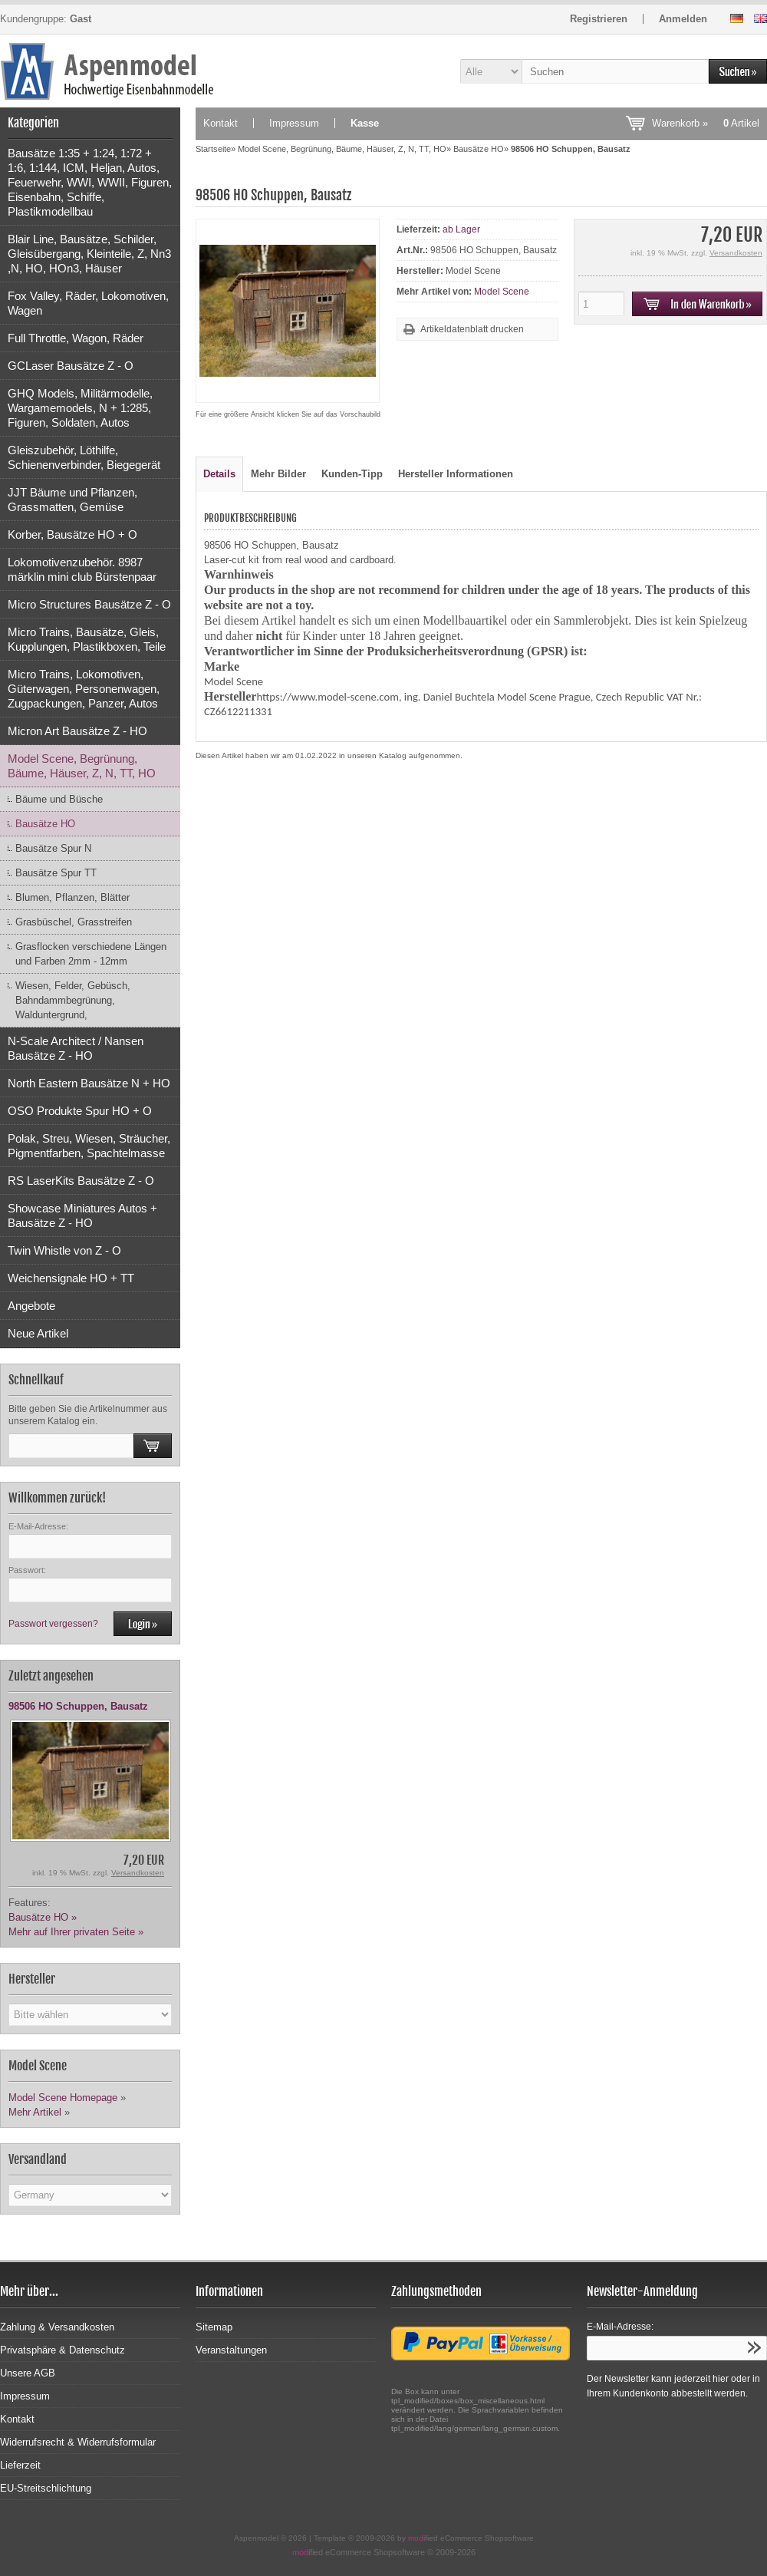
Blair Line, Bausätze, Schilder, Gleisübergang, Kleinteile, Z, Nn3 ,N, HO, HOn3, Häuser (89, 254)
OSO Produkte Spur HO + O (80, 1110)
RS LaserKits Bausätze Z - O (81, 1180)
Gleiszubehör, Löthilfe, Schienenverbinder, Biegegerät (84, 457)
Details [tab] (219, 474)
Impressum (294, 123)
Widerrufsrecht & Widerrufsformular (78, 2442)
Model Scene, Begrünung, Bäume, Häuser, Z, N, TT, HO (82, 766)
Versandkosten (137, 1873)
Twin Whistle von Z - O (64, 1250)
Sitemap (214, 2327)
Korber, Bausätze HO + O (72, 534)
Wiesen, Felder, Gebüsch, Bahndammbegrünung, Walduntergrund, (72, 1000)
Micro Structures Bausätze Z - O (89, 604)
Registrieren (598, 19)
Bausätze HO (45, 824)
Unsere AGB (27, 2373)
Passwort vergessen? (53, 1623)
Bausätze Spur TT (56, 873)
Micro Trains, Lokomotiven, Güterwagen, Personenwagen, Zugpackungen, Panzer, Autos (84, 689)
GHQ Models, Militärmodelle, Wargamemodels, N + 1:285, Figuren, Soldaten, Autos (80, 408)
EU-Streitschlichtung (45, 2488)
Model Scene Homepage (62, 2097)
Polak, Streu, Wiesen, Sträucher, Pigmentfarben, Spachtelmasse (89, 1145)
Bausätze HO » (42, 1917)
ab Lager (461, 229)
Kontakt (220, 123)
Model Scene (501, 291)
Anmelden (683, 19)
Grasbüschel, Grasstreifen (73, 922)
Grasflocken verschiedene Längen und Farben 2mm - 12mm (90, 954)
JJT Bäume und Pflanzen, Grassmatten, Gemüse (72, 499)
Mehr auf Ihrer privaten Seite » (75, 1932)
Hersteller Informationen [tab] (455, 474)
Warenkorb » (705, 123)
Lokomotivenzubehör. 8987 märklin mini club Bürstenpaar (82, 569)
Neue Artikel (38, 1333)
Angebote (31, 1305)
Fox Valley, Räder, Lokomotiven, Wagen (88, 303)
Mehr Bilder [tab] (278, 474)
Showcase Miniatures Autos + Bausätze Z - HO (82, 1215)
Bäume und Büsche (59, 799)
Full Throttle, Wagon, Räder (75, 338)
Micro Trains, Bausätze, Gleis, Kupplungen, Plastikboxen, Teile (87, 639)
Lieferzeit (20, 2465)
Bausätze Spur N (53, 848)
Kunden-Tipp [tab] (352, 474)
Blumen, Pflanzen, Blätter (72, 897)
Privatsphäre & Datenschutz (62, 2350)
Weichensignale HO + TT (71, 1278)
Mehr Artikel (34, 2112)
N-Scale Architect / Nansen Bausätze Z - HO (75, 1048)
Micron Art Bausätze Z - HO (77, 730)
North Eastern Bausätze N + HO (89, 1083)
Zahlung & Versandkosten (57, 2327)
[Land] (90, 2195)
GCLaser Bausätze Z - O (70, 365)
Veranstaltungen (231, 2350)
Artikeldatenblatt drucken (472, 329)
